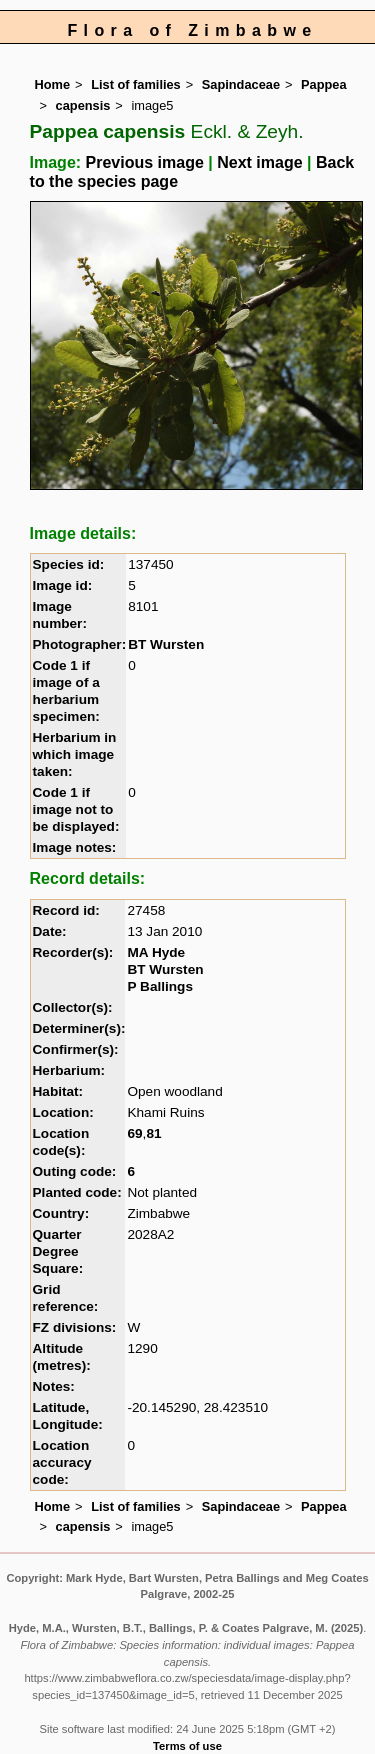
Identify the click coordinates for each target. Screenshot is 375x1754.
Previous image (145, 162)
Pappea (324, 84)
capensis (83, 105)
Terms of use (187, 1746)
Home (53, 84)
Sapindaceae (241, 84)
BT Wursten (166, 644)
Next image (259, 162)
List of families (136, 84)
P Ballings (159, 986)
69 (134, 1133)
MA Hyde (156, 952)
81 (153, 1133)
